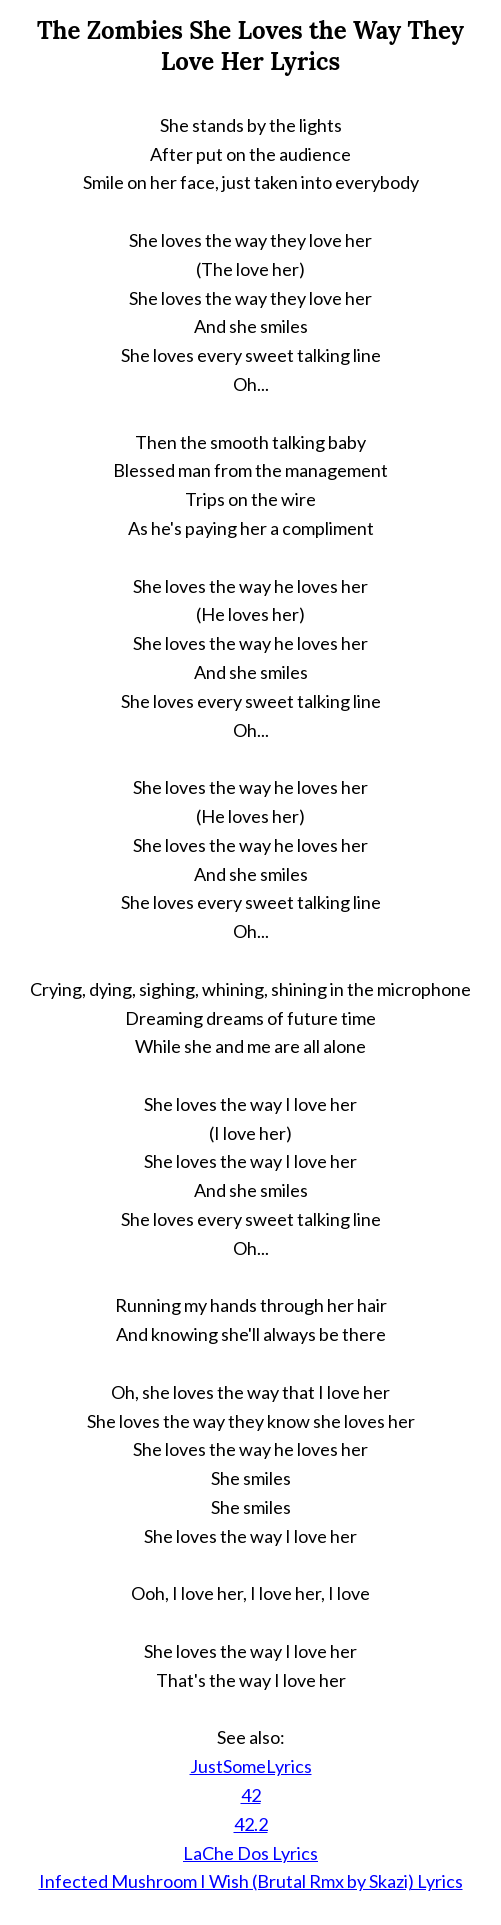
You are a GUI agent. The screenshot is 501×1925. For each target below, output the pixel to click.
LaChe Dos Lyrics (250, 1853)
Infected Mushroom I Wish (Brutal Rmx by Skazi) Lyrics (251, 1881)
